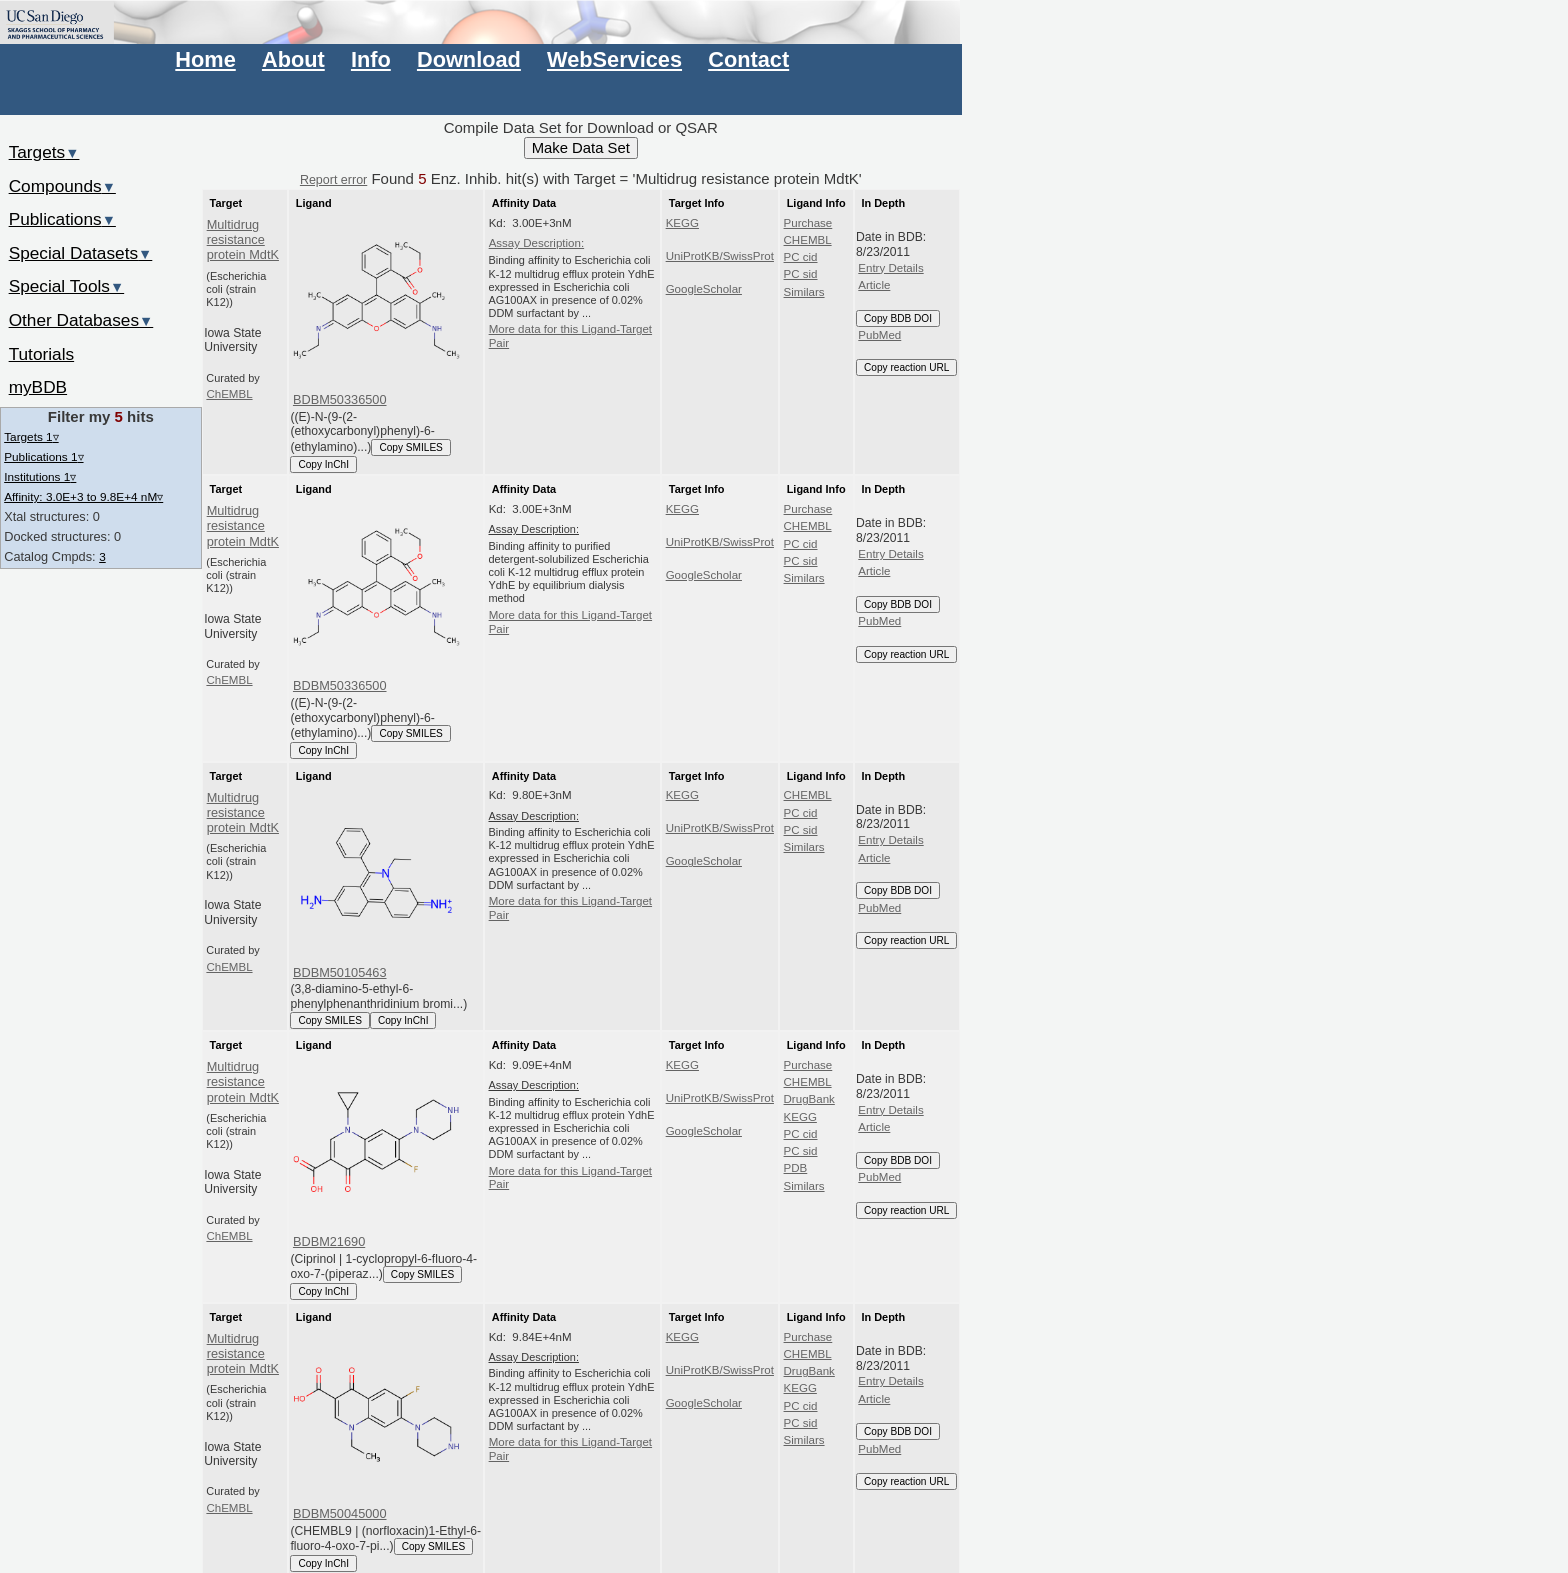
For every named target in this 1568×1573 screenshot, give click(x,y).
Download (469, 59)
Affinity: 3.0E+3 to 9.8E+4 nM (83, 496)
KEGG (682, 223)
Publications (62, 219)
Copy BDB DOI (898, 318)
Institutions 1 (40, 476)
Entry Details (890, 268)
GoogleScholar (704, 289)
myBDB (38, 387)
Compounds (62, 186)
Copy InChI (323, 464)
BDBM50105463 (340, 972)
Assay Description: (537, 243)
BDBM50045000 (340, 1513)
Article (874, 285)
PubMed (879, 335)
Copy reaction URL (906, 367)
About (293, 59)
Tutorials (42, 354)
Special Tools (67, 286)
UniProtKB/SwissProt (720, 256)
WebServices (614, 59)
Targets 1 (31, 436)
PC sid (801, 274)
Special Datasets (81, 253)
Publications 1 (43, 456)
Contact (748, 59)
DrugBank (809, 1099)
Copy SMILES (411, 447)
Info (371, 59)
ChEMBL (229, 394)
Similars (804, 292)
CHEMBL (808, 240)
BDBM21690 (329, 1241)
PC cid (801, 257)
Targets (44, 152)
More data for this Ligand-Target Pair (570, 336)
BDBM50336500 (340, 399)
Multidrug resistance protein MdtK (243, 240)
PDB (796, 1168)
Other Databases (81, 320)
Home (205, 59)
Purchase (808, 223)
